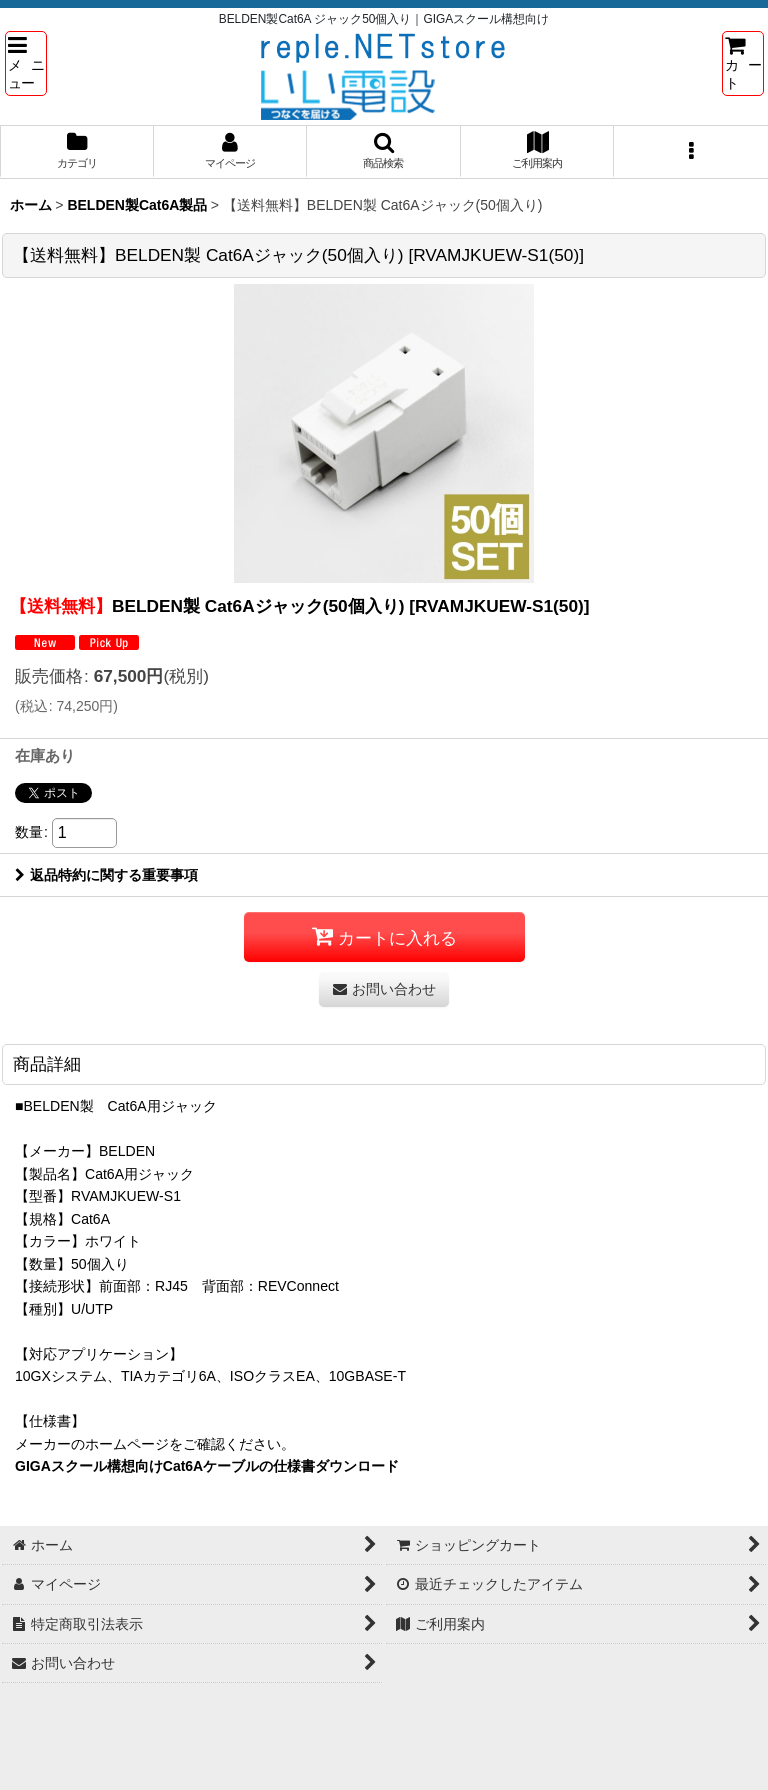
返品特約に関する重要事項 (106, 875)
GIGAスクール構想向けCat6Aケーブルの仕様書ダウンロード (207, 1466)
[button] (26, 63)
